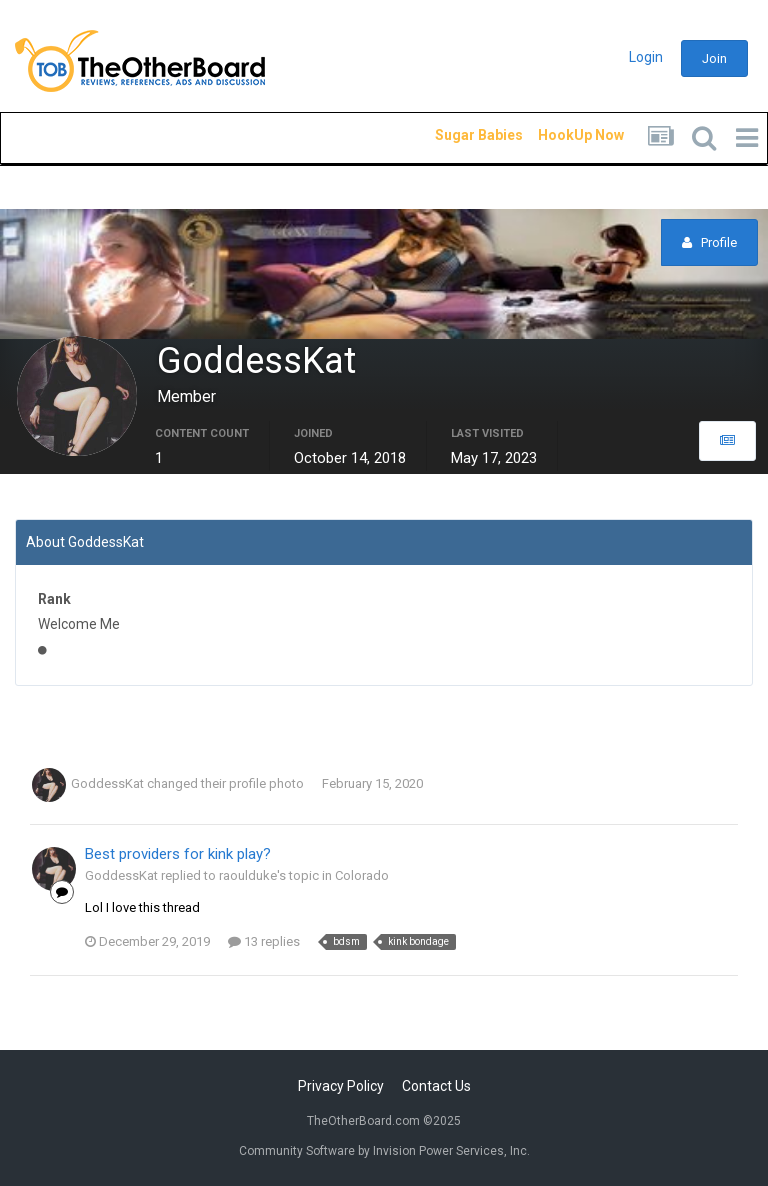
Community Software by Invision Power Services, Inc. (384, 1151)
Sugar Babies (455, 135)
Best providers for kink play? (178, 854)
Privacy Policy (341, 1086)
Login (646, 57)
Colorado (362, 875)
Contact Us (436, 1086)
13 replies (264, 941)
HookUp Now (558, 135)
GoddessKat (107, 783)
